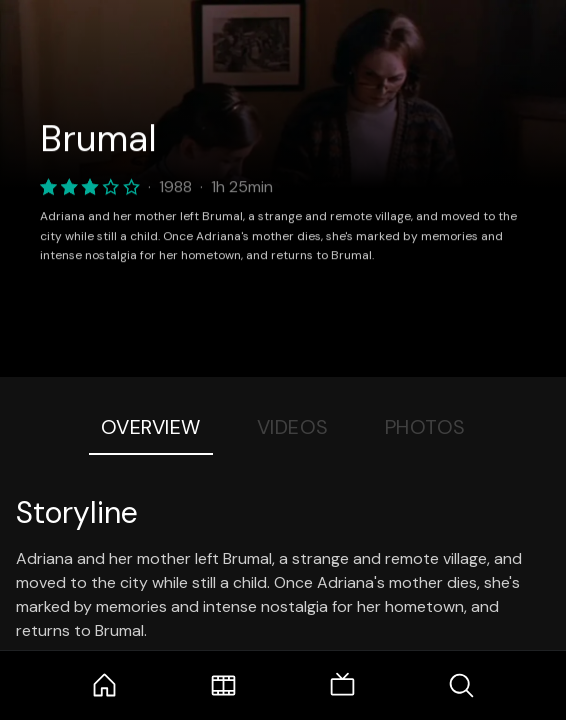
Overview (151, 427)
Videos (293, 427)
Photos (425, 427)
